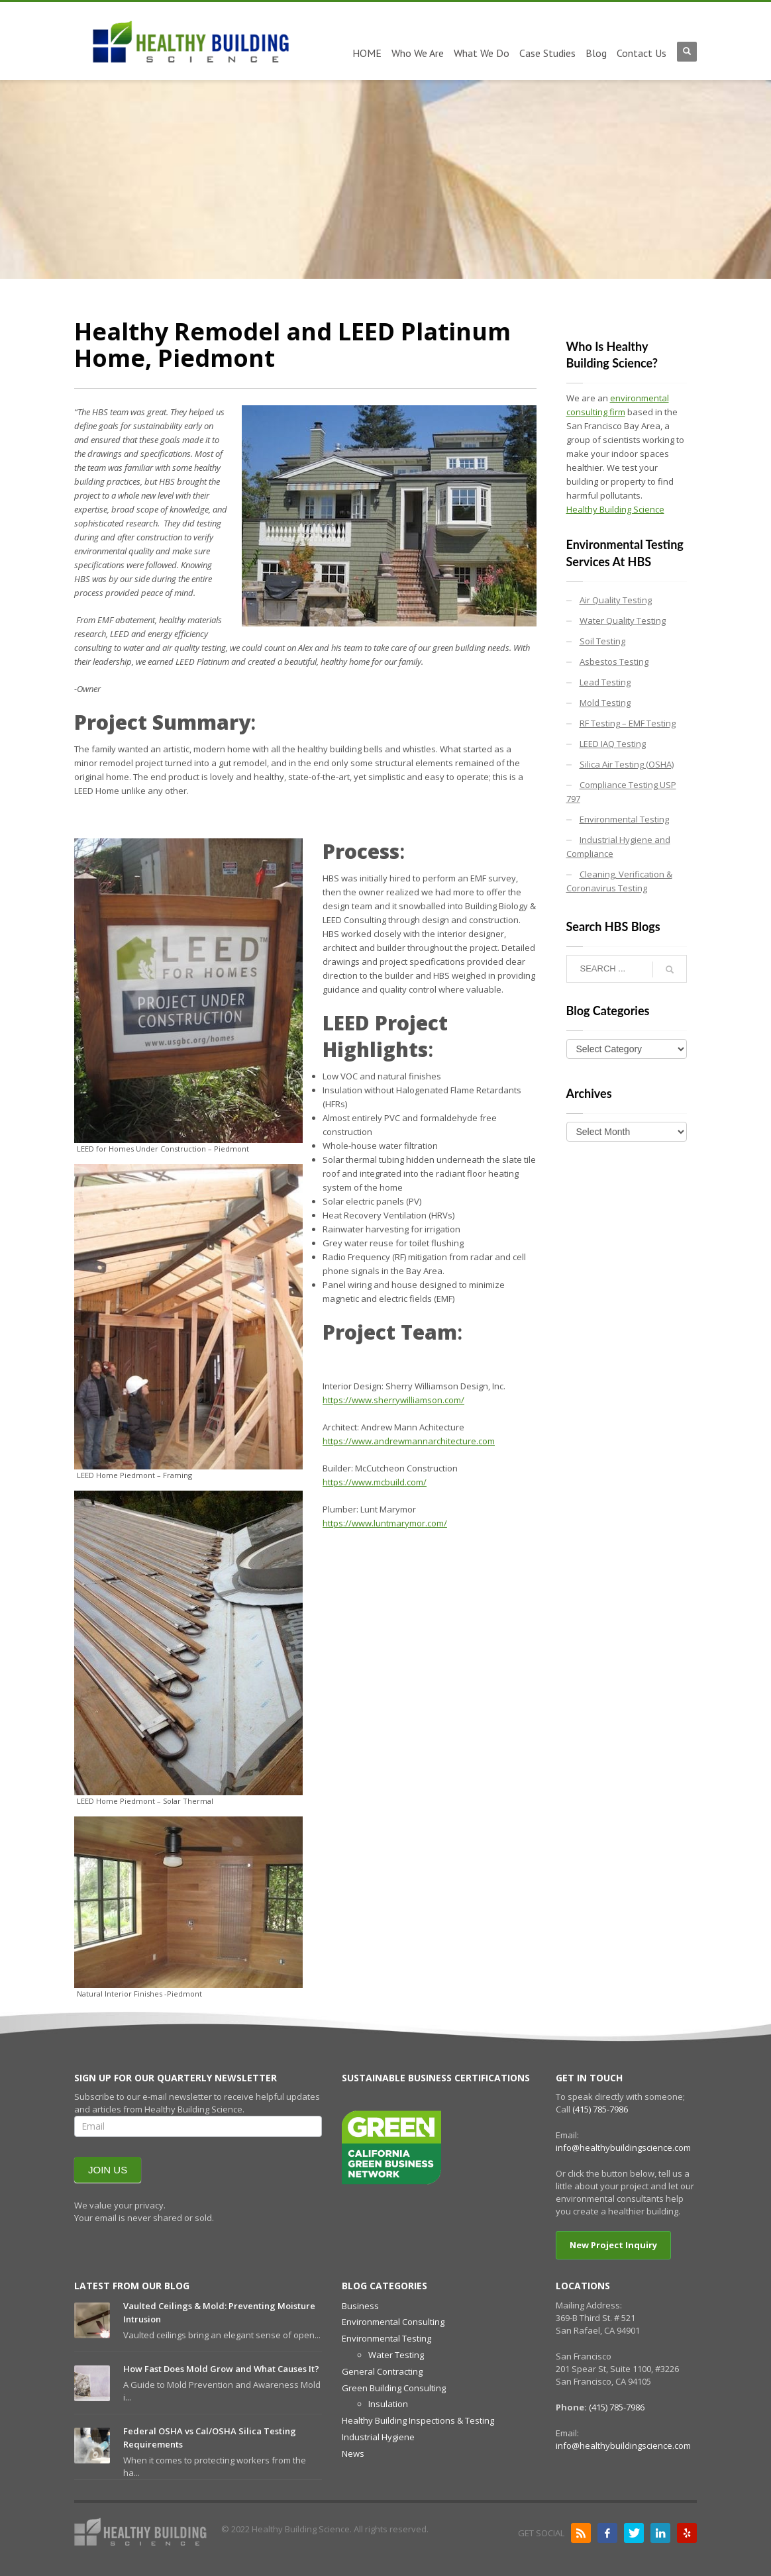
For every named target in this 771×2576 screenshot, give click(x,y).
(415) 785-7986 (600, 2109)
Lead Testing (605, 682)
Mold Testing (605, 703)
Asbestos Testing (614, 662)
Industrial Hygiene (378, 2437)
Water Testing (396, 2355)
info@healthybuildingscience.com (623, 2148)
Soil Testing (602, 641)
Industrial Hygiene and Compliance (618, 847)
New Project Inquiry (613, 2245)
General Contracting (382, 2371)
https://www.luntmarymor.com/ (385, 1523)
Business (360, 2306)
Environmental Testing (624, 819)
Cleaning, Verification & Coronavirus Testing (619, 881)
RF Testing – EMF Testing (628, 723)
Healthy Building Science (615, 509)
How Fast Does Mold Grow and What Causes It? (221, 2369)
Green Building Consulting (394, 2388)
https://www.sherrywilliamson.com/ (393, 1400)
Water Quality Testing (623, 620)
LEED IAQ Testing (613, 744)
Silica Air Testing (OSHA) (627, 764)
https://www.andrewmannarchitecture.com (409, 1441)
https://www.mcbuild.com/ (375, 1482)
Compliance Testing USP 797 (621, 792)
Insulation (388, 2404)
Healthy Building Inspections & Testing (418, 2420)
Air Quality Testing (616, 600)
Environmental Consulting (393, 2322)
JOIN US (107, 2169)
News (353, 2453)
